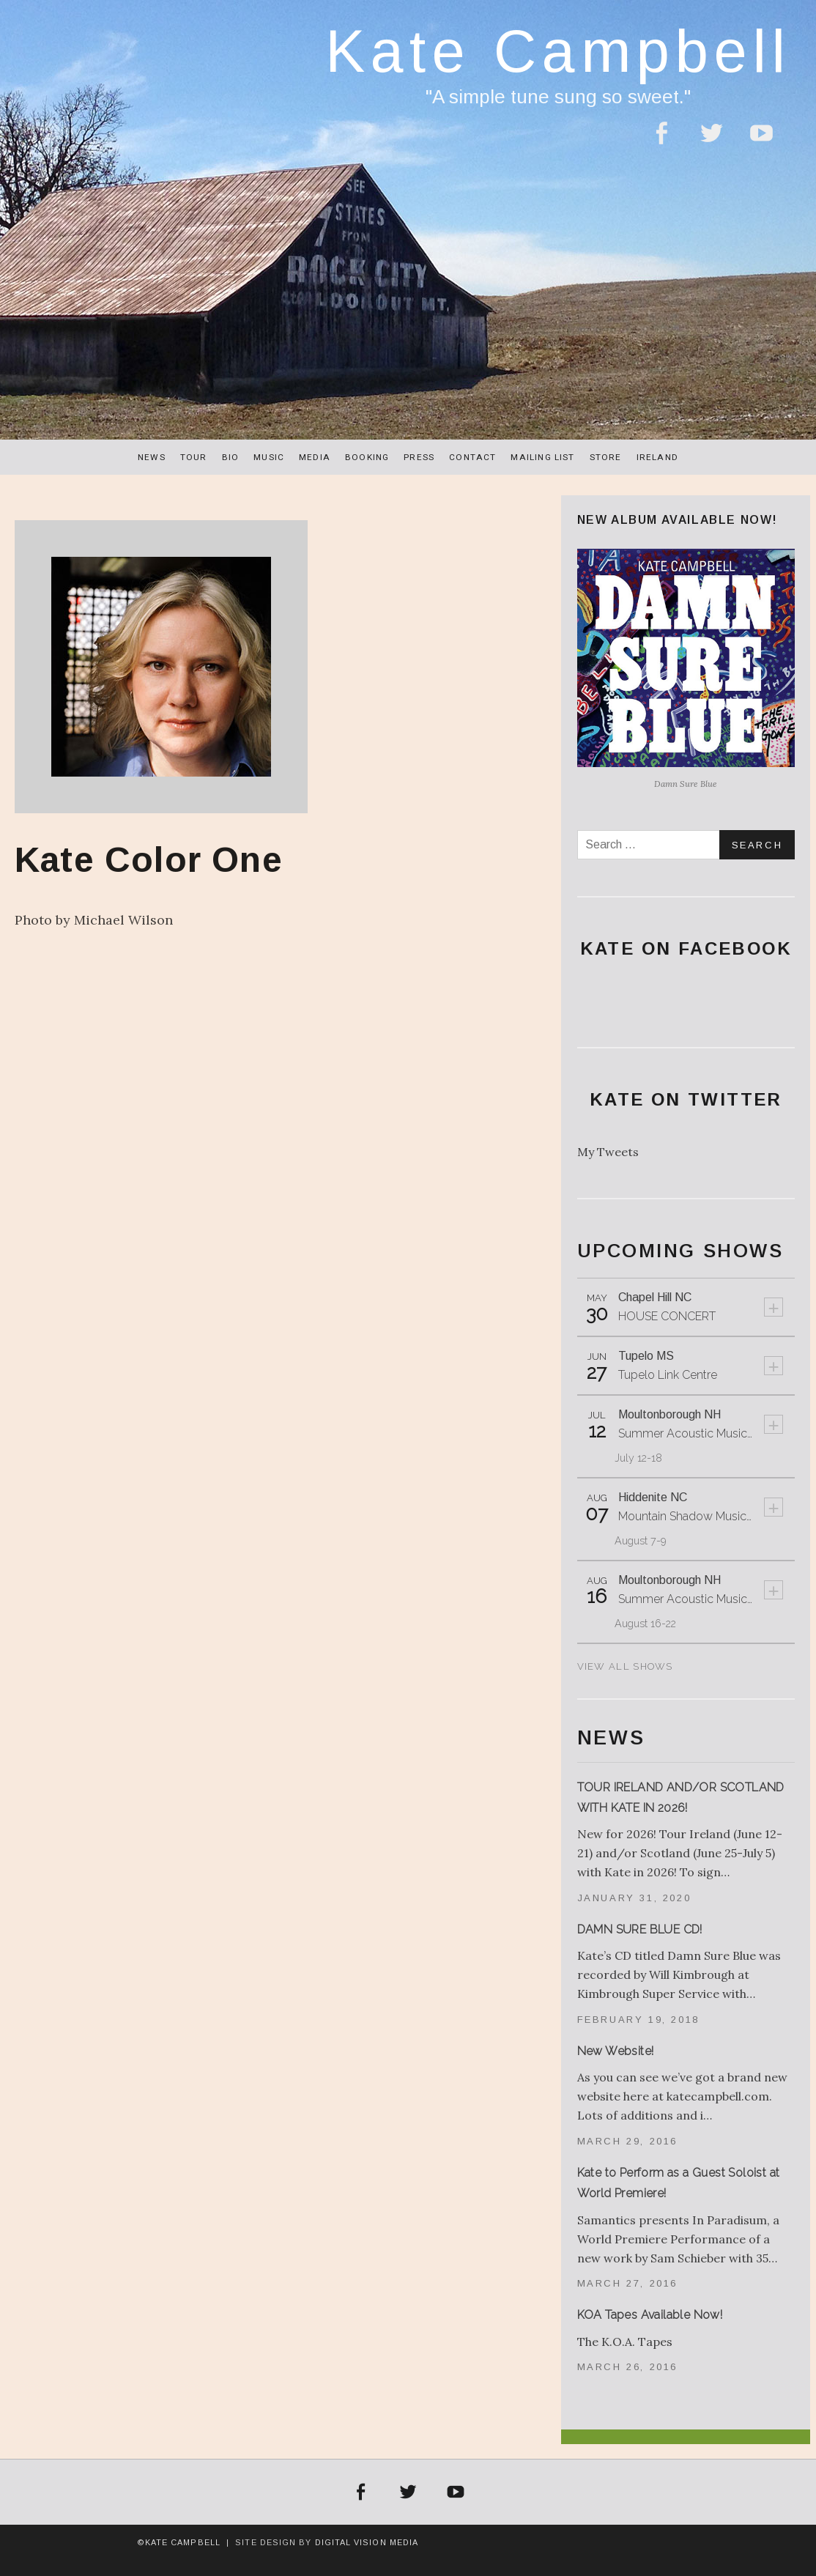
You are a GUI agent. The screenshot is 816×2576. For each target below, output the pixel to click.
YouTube (761, 142)
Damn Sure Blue (685, 783)
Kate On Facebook (686, 948)
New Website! (615, 2051)
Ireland (657, 457)
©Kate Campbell (178, 2542)
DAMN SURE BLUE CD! (639, 1929)
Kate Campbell (558, 51)
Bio (231, 457)
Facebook (660, 142)
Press (419, 457)
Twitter (711, 142)
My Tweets (608, 1151)
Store (606, 457)
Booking (367, 457)
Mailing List (542, 457)
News (152, 457)
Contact (472, 457)
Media (314, 457)
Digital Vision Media (367, 2542)
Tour (193, 457)
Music (268, 457)
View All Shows (625, 1666)
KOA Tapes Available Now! (650, 2315)
